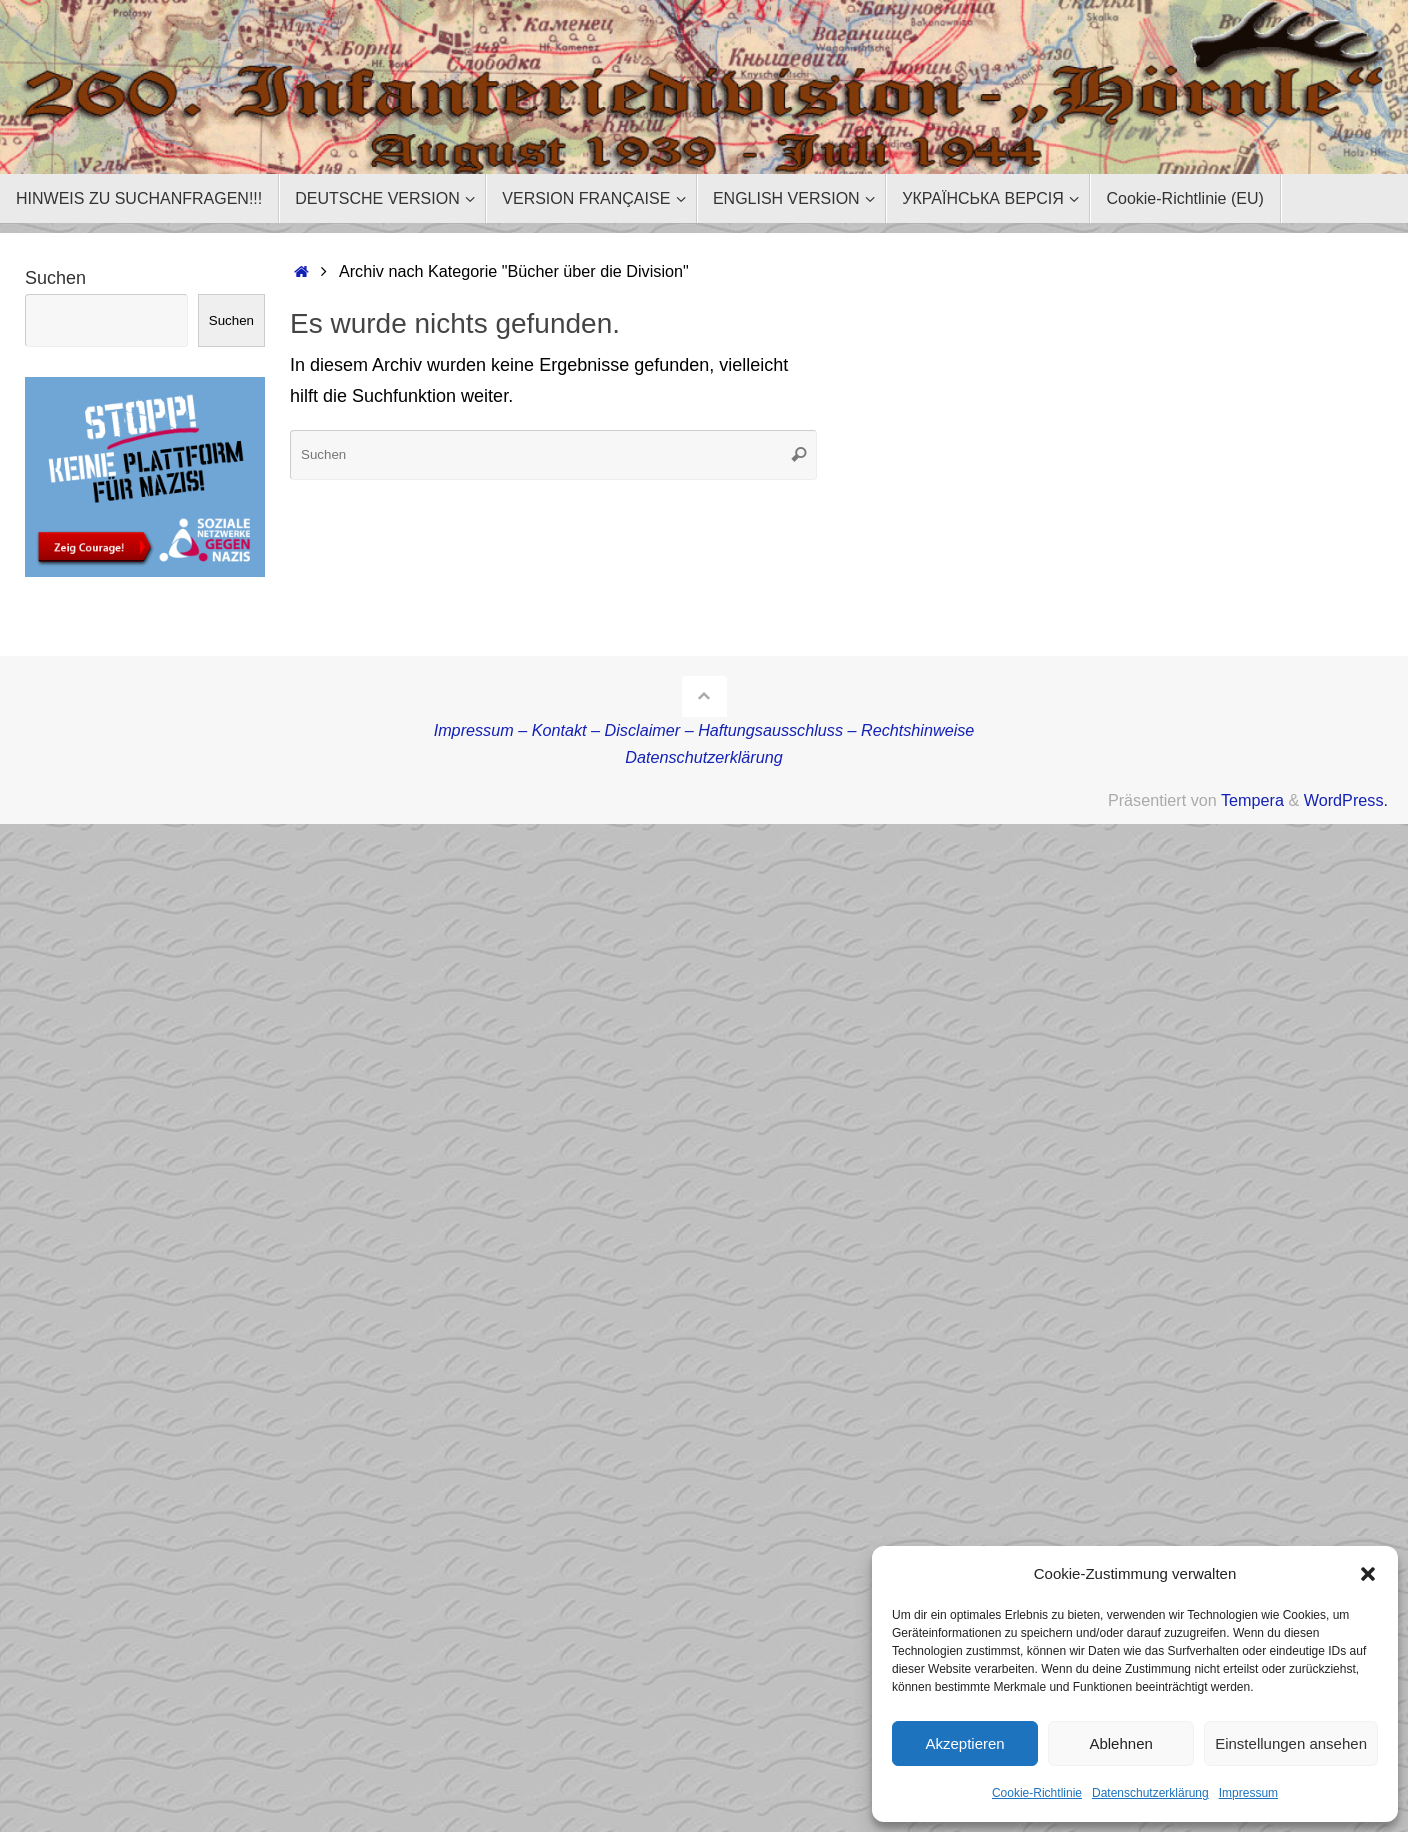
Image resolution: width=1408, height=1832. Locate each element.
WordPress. (1346, 800)
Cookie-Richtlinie (1037, 1793)
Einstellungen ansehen (1291, 1743)
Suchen (55, 278)
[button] (1368, 1574)
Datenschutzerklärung (1150, 1793)
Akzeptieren (964, 1743)
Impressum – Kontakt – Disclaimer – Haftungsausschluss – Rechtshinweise (704, 730)
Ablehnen (1120, 1743)
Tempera (1252, 800)
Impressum (1248, 1793)
